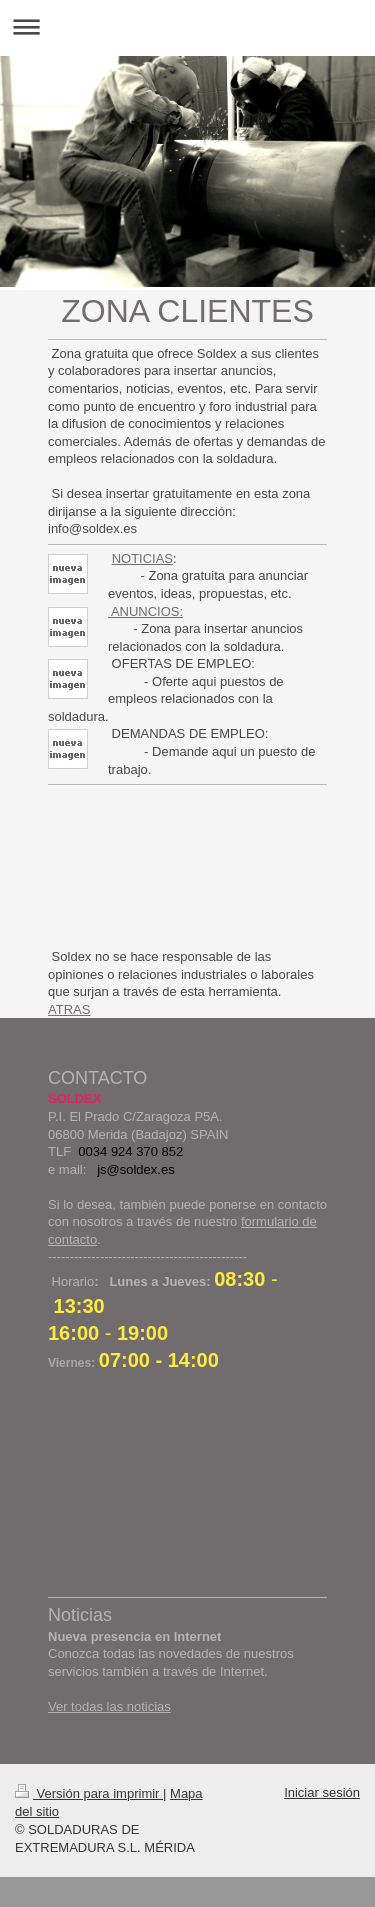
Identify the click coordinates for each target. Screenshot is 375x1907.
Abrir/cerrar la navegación (187, 26)
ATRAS (69, 1009)
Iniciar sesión (322, 1792)
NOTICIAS (142, 558)
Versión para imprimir (89, 1793)
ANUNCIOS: (145, 611)
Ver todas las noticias (109, 1706)
